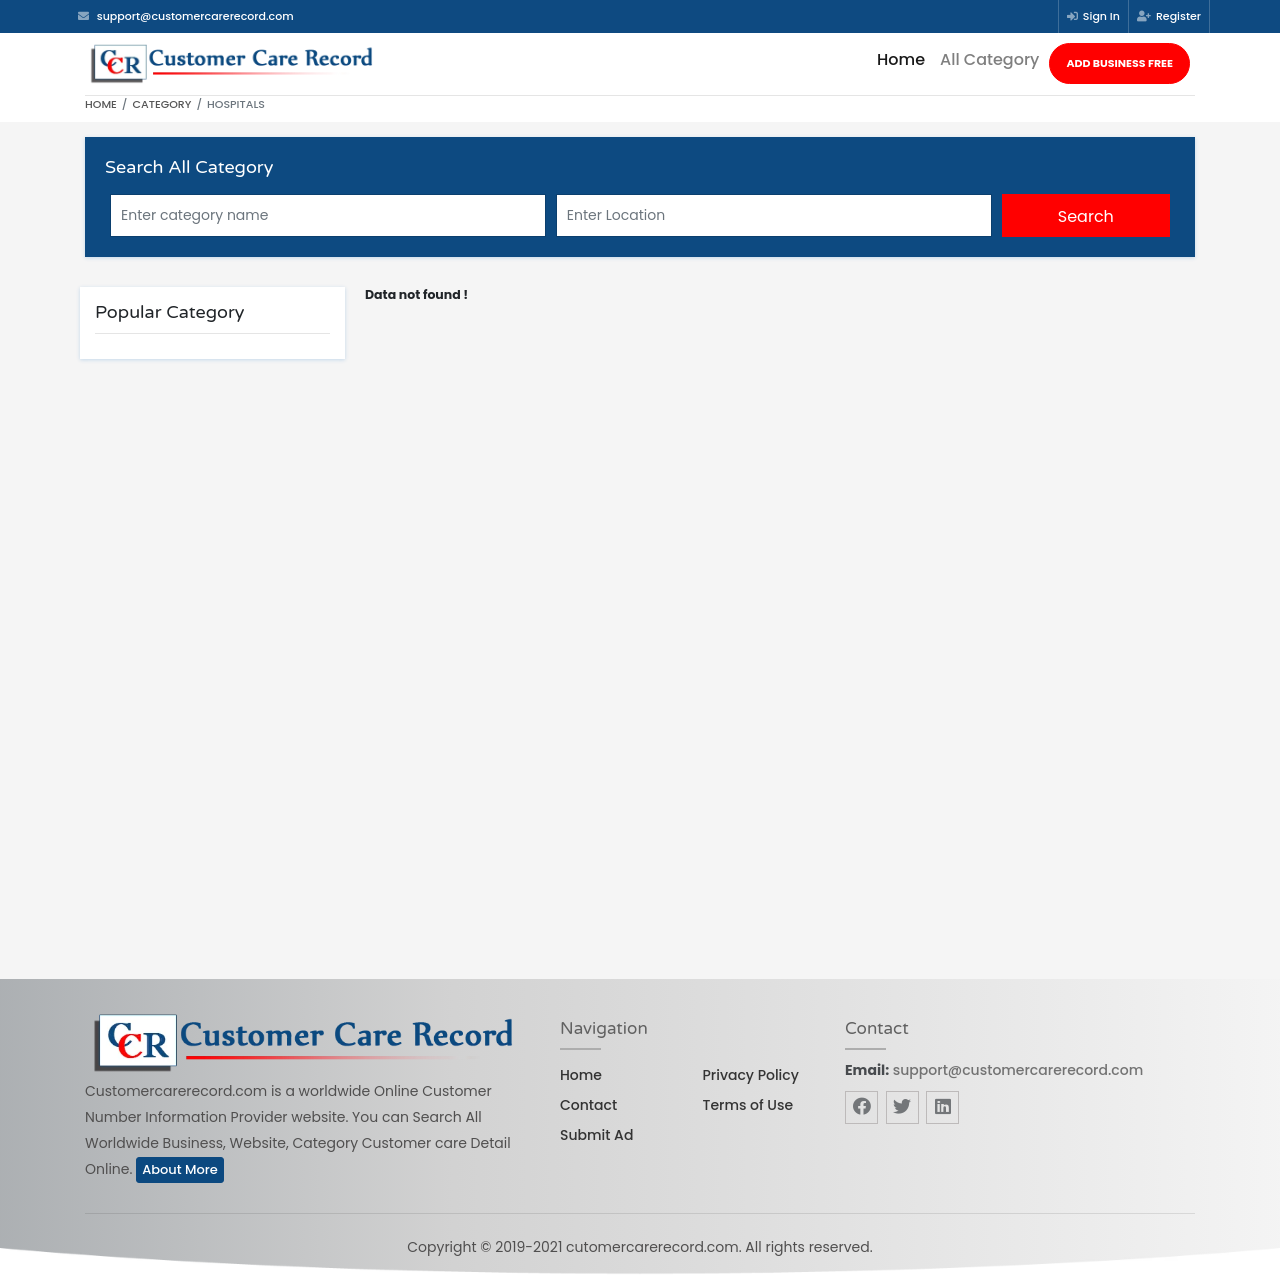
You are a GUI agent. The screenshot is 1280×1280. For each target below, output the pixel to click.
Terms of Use (748, 1105)
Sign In (1093, 16)
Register (1169, 16)
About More (180, 1169)
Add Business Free (1119, 63)
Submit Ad (596, 1135)
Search (1086, 216)
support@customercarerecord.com (1018, 1070)
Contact (588, 1105)
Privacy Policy (751, 1075)
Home (901, 59)
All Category (989, 59)
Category (162, 104)
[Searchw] (774, 215)
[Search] (328, 215)
